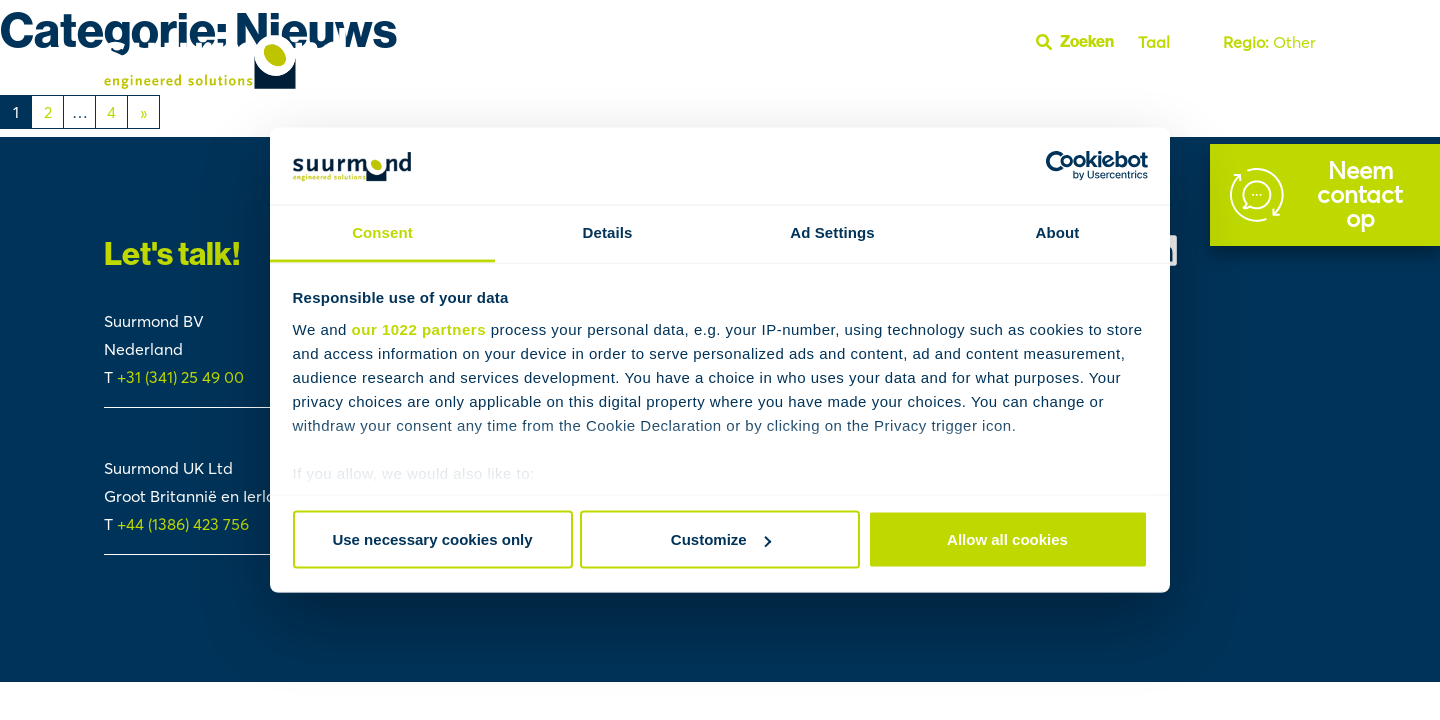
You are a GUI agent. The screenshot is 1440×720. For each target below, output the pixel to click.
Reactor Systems (888, 87)
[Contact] (1325, 195)
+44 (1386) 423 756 (183, 524)
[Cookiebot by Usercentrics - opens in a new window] (1060, 166)
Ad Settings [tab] (832, 231)
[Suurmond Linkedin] (1240, 250)
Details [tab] (608, 231)
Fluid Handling (764, 87)
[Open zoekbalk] (1083, 42)
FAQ (1241, 87)
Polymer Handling (1023, 87)
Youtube (1300, 87)
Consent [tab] (382, 231)
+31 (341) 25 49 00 (182, 377)
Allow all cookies (1007, 539)
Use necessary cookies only (432, 539)
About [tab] (1058, 231)
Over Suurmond (1153, 87)
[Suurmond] (225, 83)
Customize (721, 539)
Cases (680, 87)
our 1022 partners (419, 328)
